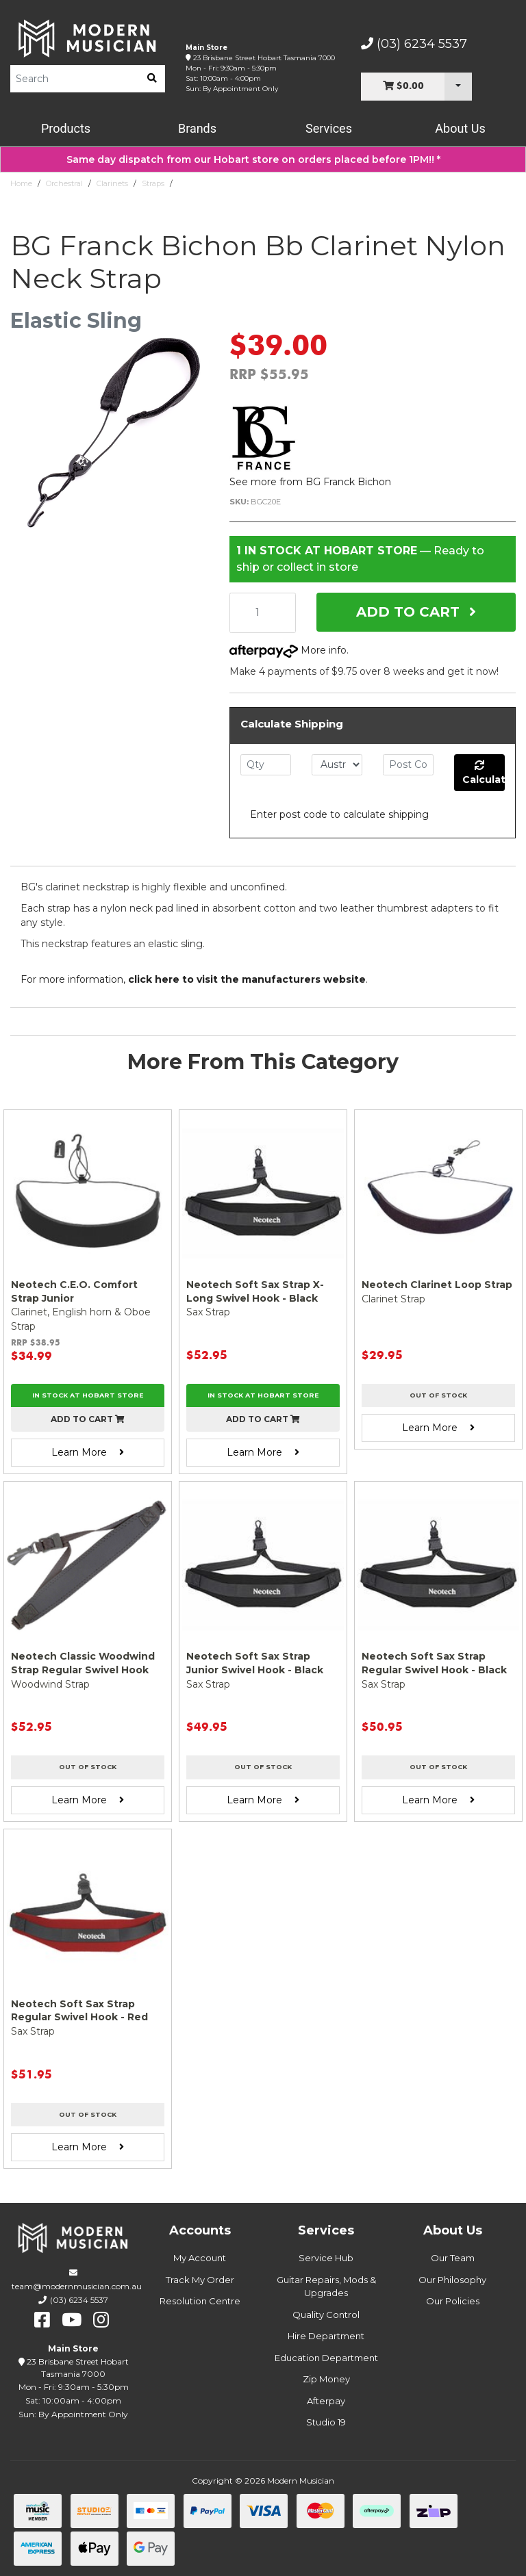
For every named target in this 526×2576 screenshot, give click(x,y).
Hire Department (326, 2335)
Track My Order (200, 2279)
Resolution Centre (200, 2300)
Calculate (483, 773)
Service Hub (326, 2257)
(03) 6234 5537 (414, 43)
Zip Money (326, 2378)
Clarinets (112, 183)
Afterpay (326, 2400)
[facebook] (42, 2320)
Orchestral (64, 183)
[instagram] (101, 2320)
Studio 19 (326, 2422)
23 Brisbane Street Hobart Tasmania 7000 (264, 57)
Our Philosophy (452, 2279)
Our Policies (452, 2300)
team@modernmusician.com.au (77, 2286)
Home (21, 183)
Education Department (326, 2357)
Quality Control (326, 2314)
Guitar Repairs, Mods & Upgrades (326, 2286)
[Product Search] (74, 78)
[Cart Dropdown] (458, 87)
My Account (199, 2257)
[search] (152, 78)
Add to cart (88, 1419)
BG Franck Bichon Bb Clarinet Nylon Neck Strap (267, 183)
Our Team (453, 2257)
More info (288, 650)
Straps (153, 183)
